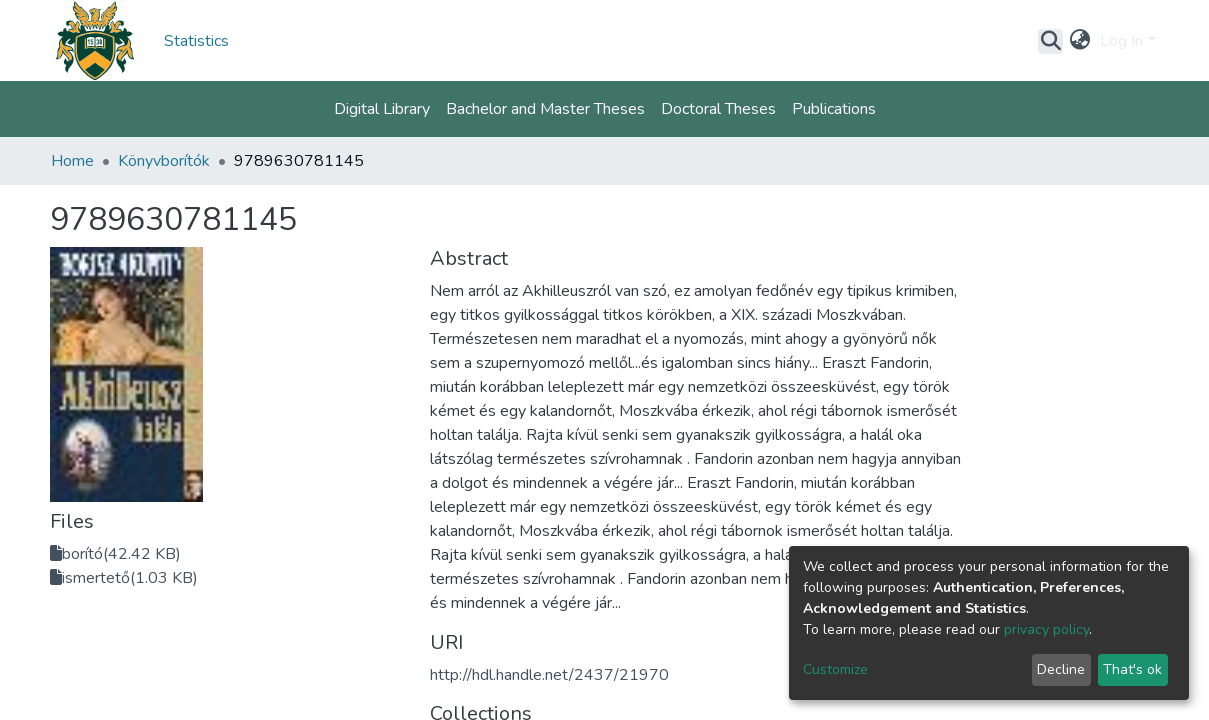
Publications (834, 109)
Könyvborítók (164, 161)
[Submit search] (1050, 41)
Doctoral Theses (718, 109)
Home (72, 161)
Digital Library (382, 109)
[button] (1079, 41)
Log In (1121, 41)
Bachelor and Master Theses (545, 109)
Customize (835, 669)
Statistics (196, 41)
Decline (1061, 669)
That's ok (1132, 669)
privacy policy (1046, 629)
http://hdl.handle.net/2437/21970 (549, 675)
